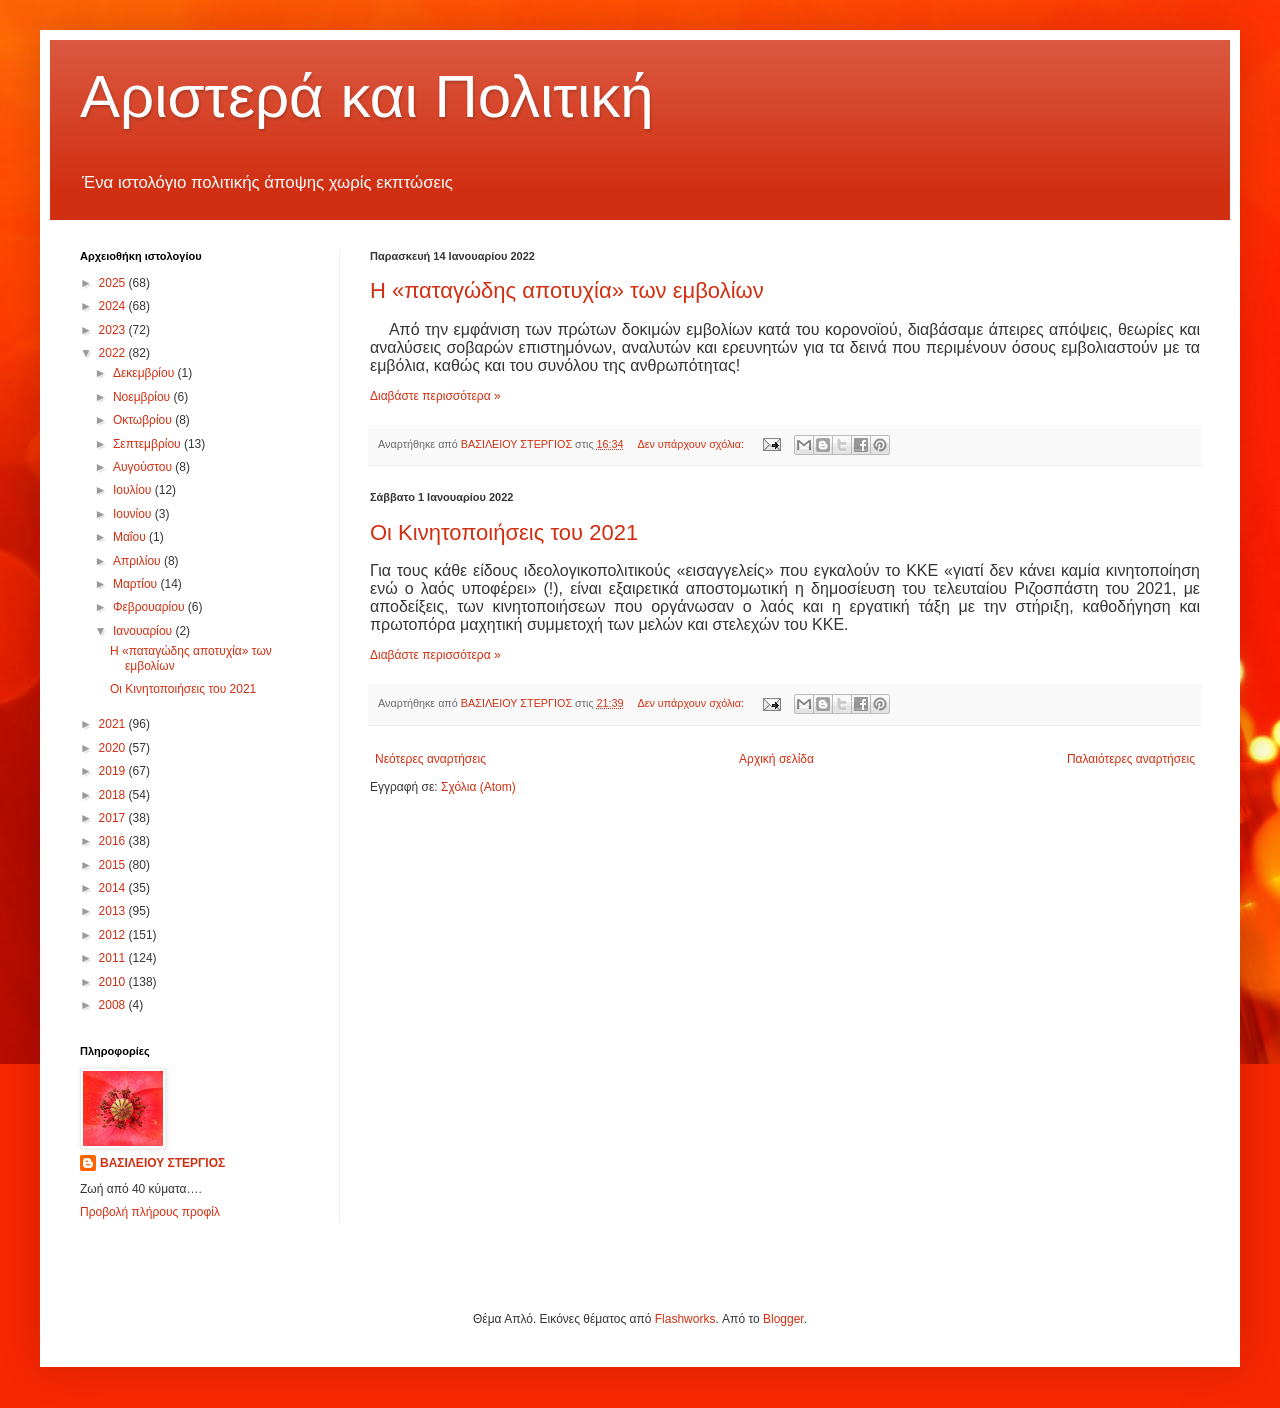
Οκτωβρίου (144, 420)
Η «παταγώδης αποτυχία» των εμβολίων (567, 290)
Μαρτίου (137, 584)
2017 (114, 818)
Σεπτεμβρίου (148, 444)
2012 (114, 935)
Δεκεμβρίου (145, 373)
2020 (114, 748)
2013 (114, 911)
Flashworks (685, 1319)
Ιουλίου (134, 490)
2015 (114, 865)
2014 (114, 888)
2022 (114, 353)
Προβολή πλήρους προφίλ (150, 1212)
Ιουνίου (134, 514)
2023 (114, 330)
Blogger (783, 1319)
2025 (114, 283)
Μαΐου (131, 537)
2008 (114, 1005)
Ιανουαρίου (144, 631)
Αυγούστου (144, 467)
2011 (114, 958)
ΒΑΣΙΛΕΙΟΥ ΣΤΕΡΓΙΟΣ (162, 1163)
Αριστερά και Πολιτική (367, 96)
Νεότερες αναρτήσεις (430, 759)
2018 (114, 795)
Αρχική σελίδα (776, 759)
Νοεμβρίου (143, 397)
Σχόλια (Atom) (478, 787)
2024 (114, 306)
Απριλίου (138, 561)
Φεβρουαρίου (150, 607)
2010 (114, 982)
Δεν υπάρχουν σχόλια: (692, 444)
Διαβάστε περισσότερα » (435, 396)
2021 (114, 724)
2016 (114, 841)
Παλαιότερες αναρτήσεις (1131, 759)
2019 (114, 771)
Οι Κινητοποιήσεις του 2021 (504, 532)
